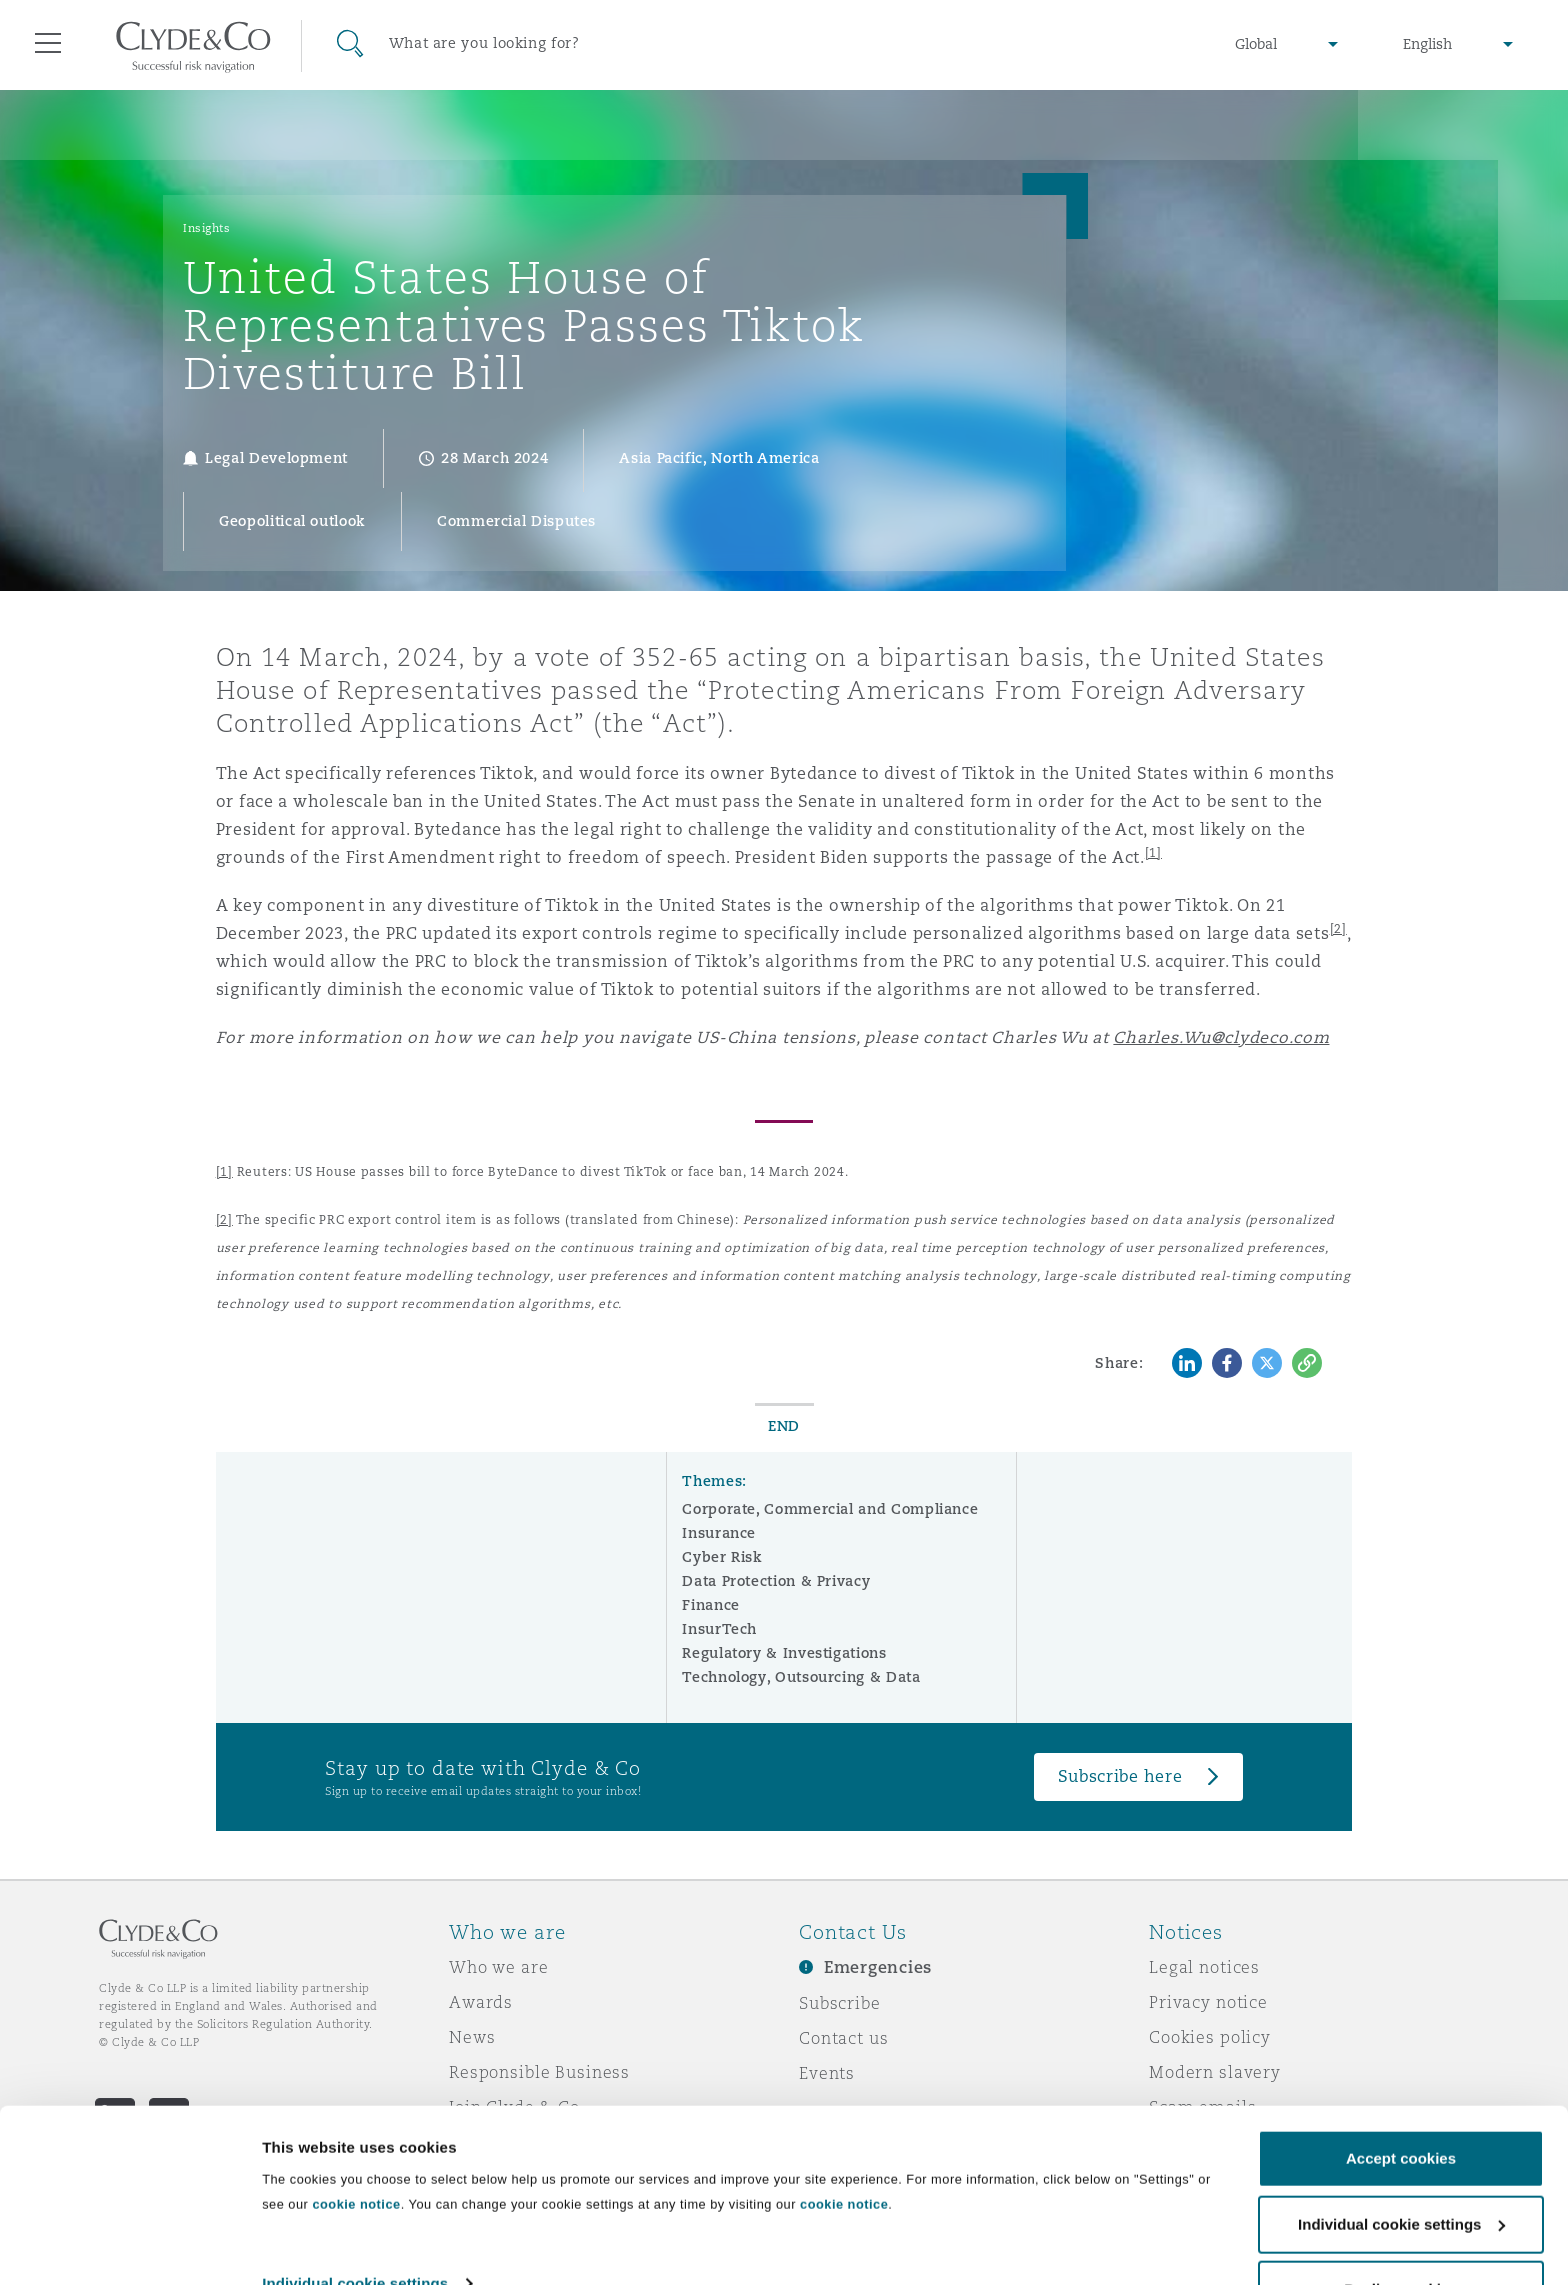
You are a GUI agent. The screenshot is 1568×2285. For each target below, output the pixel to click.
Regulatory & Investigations (784, 1653)
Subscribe (840, 2003)
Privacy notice (1208, 2002)
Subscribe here (1120, 1776)
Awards (481, 2002)
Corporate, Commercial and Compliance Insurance (830, 1521)
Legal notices (1204, 1967)
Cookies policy (1210, 2037)
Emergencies (878, 1967)
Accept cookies (1401, 2100)
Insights (206, 228)
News (472, 2037)
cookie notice (356, 2146)
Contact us (844, 2038)
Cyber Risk (722, 1557)
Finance (710, 1605)
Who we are (499, 1967)
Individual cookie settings (355, 2225)
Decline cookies (1400, 2231)
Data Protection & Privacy (776, 1581)
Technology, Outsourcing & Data (801, 1677)
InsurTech (719, 1629)
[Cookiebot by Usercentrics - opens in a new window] (129, 2246)
